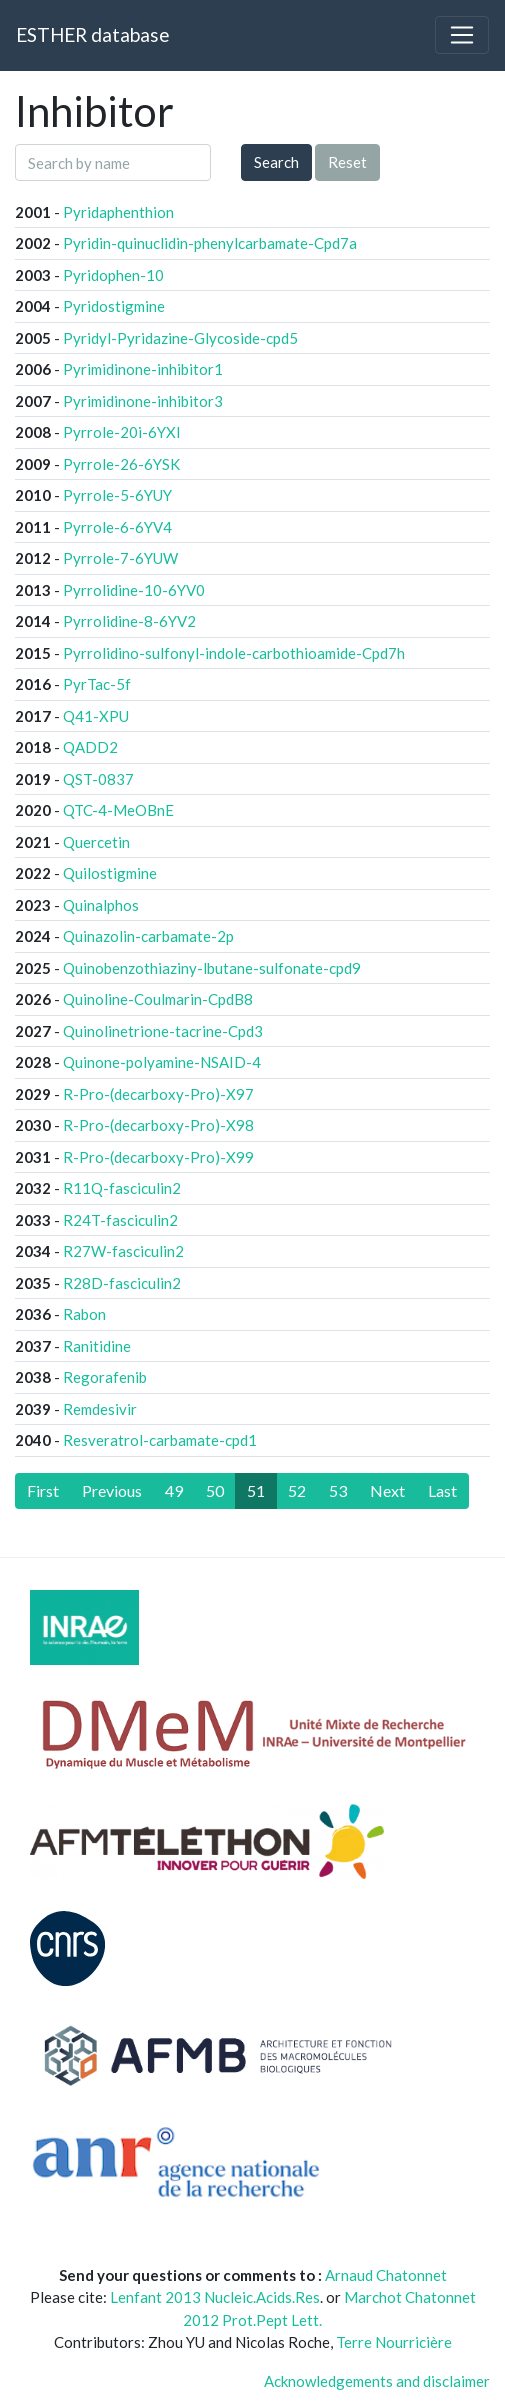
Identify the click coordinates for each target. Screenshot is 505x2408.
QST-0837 (98, 779)
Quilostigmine (110, 873)
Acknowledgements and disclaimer (377, 2381)
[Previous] (112, 1491)
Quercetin (96, 842)
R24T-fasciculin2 (120, 1220)
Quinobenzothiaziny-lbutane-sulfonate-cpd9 (212, 968)
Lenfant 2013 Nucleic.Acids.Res (215, 2297)
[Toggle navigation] (462, 35)
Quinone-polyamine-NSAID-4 (162, 1062)
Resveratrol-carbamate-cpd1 (160, 1440)
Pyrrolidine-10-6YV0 (134, 590)
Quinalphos (101, 905)
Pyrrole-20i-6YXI (122, 432)
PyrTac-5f (97, 684)
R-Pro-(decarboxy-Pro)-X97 (158, 1094)
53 (338, 1490)
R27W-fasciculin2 (123, 1251)
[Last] (442, 1491)
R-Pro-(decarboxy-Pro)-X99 (158, 1157)
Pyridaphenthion (118, 212)
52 (297, 1490)
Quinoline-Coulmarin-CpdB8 (158, 999)
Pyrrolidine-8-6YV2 (129, 621)
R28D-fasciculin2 (122, 1283)
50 (215, 1490)
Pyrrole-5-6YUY (117, 495)
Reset (347, 162)
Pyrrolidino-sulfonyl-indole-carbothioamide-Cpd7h (234, 653)
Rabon (84, 1314)
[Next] (387, 1491)
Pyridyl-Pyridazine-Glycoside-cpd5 (180, 338)
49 (174, 1490)
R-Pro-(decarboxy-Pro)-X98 (158, 1125)
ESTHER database (92, 34)
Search (276, 162)
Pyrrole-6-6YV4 (117, 527)
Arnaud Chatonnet (386, 2275)
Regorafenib (105, 1377)
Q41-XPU (96, 716)
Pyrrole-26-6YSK (121, 464)
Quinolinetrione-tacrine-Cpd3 (163, 1031)
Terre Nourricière (394, 2342)
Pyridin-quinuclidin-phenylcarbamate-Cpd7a (210, 243)
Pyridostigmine (114, 306)
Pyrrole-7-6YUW (120, 558)
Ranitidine (97, 1346)
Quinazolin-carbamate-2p (148, 936)
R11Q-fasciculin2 (122, 1188)
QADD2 (90, 747)
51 (256, 1490)
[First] (43, 1491)
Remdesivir (100, 1409)
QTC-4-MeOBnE (118, 810)
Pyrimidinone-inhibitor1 (143, 369)
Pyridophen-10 (113, 275)
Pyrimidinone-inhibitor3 (143, 401)
